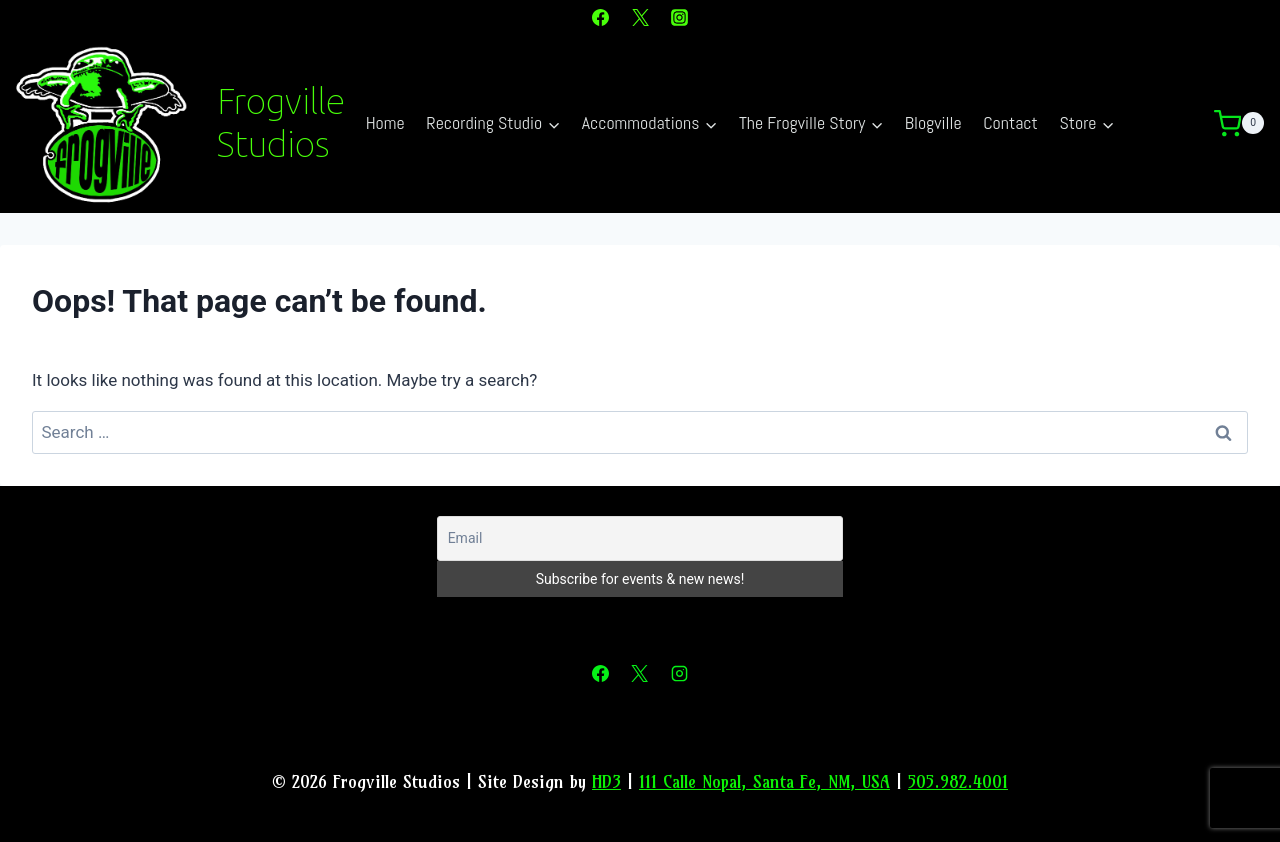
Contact (1010, 122)
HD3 (606, 781)
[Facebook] (601, 17)
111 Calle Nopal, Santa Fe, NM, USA (764, 781)
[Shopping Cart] (1247, 124)
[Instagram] (679, 17)
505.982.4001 (958, 781)
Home (385, 122)
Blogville (933, 122)
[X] (640, 17)
